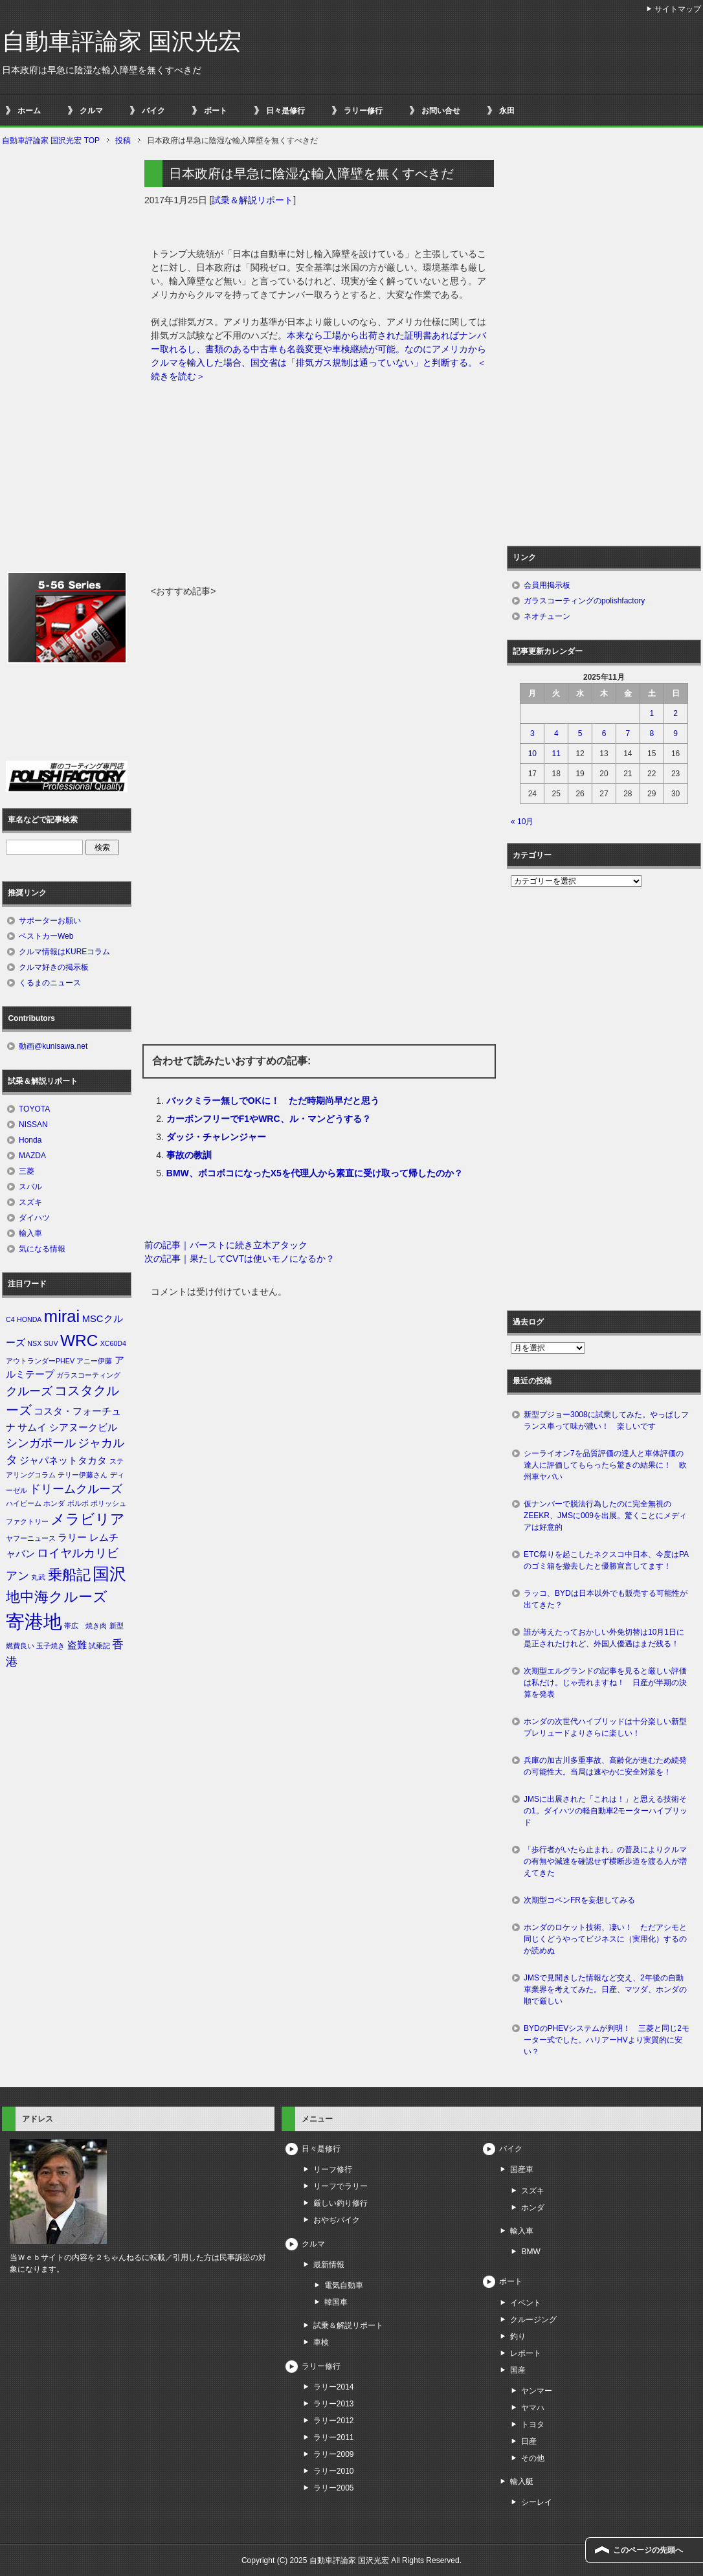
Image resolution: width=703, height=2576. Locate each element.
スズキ (30, 1202)
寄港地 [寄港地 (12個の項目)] (34, 1621)
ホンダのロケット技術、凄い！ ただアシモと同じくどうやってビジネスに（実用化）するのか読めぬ (605, 1939)
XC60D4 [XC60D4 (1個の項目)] (113, 1343)
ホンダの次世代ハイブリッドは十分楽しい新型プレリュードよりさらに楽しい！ (605, 1727)
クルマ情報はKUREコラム (64, 951)
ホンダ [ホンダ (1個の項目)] (54, 1503)
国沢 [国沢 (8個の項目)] (109, 1574)
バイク (153, 110)
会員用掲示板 (547, 585)
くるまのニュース (50, 982)
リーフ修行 (332, 2169)
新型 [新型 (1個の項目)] (116, 1626)
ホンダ (532, 2207)
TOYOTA (34, 1109)
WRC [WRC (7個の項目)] (79, 1340)
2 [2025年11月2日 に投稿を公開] (675, 713)
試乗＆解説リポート (252, 200)
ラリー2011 (333, 2437)
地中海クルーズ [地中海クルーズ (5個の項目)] (56, 1597)
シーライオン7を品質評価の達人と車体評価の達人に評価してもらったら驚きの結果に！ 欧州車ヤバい (605, 1465)
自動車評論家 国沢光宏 (121, 41)
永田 (507, 110)
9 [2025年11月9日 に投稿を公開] (675, 733)
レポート (525, 2353)
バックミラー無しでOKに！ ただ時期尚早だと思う (272, 1100)
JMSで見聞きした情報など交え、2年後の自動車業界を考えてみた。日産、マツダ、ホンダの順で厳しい (605, 1989)
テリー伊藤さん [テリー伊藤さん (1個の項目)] (82, 1475)
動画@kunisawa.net (53, 1046)
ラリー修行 (363, 110)
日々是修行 (285, 110)
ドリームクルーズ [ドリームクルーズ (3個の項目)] (75, 1489)
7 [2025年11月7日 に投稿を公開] (628, 733)
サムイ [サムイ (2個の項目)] (32, 1427)
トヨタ (532, 2424)
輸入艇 (521, 2481)
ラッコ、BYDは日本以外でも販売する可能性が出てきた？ (605, 1599)
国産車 (521, 2169)
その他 (532, 2458)
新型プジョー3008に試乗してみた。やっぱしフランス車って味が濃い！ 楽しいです (606, 1420)
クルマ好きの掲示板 (54, 967)
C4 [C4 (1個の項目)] (10, 1319)
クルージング (533, 2319)
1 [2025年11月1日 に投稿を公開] (651, 713)
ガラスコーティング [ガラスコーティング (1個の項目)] (88, 1375)
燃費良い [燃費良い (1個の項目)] (20, 1646)
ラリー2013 (333, 2403)
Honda (30, 1140)
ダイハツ (34, 1217)
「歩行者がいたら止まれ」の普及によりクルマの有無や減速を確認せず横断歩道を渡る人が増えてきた (605, 1861)
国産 (518, 2370)
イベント (525, 2302)
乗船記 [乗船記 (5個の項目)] (69, 1575)
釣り (518, 2336)
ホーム (29, 110)
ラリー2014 (333, 2386)
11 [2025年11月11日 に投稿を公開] (556, 753)
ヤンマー (536, 2390)
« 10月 (522, 821)
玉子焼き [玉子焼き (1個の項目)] (50, 1646)
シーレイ (536, 2502)
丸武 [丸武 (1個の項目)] (38, 1577)
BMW (530, 2251)
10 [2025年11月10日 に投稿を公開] (532, 753)
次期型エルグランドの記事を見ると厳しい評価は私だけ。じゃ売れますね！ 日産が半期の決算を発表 (605, 1682)
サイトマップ (677, 9)
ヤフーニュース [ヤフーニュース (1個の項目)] (31, 1538)
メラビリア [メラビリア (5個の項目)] (87, 1519)
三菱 (26, 1171)
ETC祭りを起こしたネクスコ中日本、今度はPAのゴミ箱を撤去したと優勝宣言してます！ (606, 1560)
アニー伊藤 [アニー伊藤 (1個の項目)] (94, 1361)
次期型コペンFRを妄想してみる (579, 1900)
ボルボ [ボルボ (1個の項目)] (78, 1503)
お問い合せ (440, 110)
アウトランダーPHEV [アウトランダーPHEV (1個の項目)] (40, 1361)
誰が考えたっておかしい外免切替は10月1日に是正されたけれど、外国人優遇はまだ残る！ (604, 1638)
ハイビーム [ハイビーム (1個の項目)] (23, 1503)
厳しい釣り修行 (340, 2203)
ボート (215, 110)
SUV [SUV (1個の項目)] (51, 1343)
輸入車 (30, 1233)
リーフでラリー (340, 2186)
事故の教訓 (189, 1155)
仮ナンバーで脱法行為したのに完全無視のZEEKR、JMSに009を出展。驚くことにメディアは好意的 (605, 1515)
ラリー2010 (333, 2471)
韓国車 (336, 2302)
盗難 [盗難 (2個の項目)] (77, 1645)
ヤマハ (532, 2407)
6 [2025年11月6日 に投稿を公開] (604, 733)
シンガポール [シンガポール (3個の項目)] (41, 1443)
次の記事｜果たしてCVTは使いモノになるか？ (239, 1258)
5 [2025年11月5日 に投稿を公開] (580, 733)
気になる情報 (42, 1248)
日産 (529, 2441)
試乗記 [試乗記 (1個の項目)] (99, 1646)
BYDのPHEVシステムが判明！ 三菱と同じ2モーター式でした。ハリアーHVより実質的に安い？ (606, 2040)
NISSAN (33, 1124)
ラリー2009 (333, 2454)
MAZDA (32, 1155)
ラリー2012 (333, 2420)
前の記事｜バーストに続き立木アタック (225, 1245)
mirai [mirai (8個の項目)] (62, 1316)
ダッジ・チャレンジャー (216, 1137)
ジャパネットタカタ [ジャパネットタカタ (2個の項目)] (63, 1460)
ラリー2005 (333, 2487)
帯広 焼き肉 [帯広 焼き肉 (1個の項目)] (85, 1626)
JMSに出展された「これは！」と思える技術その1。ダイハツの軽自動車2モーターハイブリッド (605, 1811)
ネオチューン (547, 616)
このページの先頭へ (648, 2550)
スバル (30, 1186)
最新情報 (328, 2264)
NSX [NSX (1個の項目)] (34, 1343)
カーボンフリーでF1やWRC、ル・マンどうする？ (268, 1119)
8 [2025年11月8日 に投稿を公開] (651, 733)
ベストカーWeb (46, 936)
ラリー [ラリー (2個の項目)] (72, 1537)
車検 (321, 2342)
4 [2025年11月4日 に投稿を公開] (556, 733)
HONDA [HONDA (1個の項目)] (29, 1319)
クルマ (91, 110)
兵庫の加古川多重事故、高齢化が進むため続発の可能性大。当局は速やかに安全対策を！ (605, 1766)
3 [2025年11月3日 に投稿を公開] (532, 733)
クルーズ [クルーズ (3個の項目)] (29, 1391)
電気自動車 (343, 2285)
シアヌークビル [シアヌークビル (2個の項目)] (83, 1427)
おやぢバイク (336, 2219)
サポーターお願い (50, 920)
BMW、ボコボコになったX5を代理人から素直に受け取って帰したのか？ (314, 1173)
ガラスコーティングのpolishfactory (584, 600)
